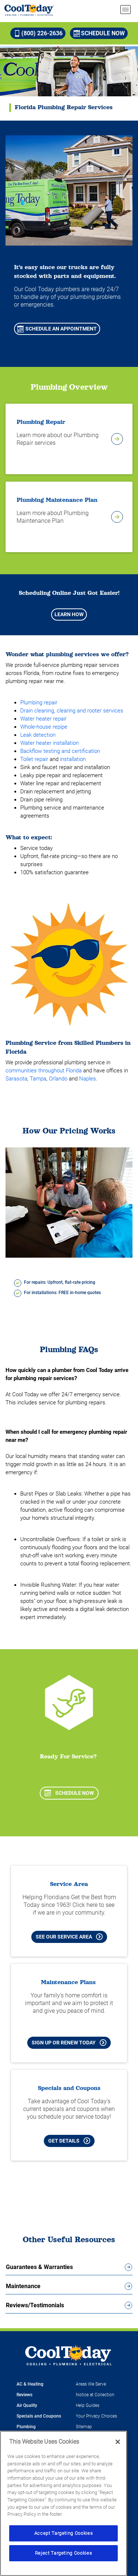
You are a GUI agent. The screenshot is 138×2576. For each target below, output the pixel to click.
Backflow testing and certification (60, 751)
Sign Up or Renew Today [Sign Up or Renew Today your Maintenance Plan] (69, 2042)
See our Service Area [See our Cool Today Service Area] (69, 1936)
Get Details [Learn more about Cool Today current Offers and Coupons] (69, 2140)
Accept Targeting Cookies (63, 2533)
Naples (87, 1078)
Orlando (58, 1078)
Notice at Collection (95, 2394)
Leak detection (38, 735)
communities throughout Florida (44, 1070)
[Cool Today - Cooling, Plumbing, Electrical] (29, 10)
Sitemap (84, 2426)
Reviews (24, 2394)
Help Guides (87, 2405)
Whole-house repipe (43, 727)
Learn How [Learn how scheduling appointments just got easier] (69, 614)
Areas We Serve (91, 2384)
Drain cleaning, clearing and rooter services (71, 710)
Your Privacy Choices (96, 2416)
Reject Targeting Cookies (63, 2553)
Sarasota (16, 1078)
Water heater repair (43, 718)
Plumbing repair (38, 702)
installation (73, 759)
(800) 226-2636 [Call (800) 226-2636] (38, 33)
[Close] (118, 2442)
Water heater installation (49, 743)
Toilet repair (34, 759)
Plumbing (26, 2426)
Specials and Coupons (39, 2416)
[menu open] (125, 9)
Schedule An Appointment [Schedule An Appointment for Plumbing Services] (57, 329)
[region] (63, 2503)
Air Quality (27, 2405)
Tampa (38, 1078)
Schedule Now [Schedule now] (99, 33)
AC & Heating (30, 2384)
